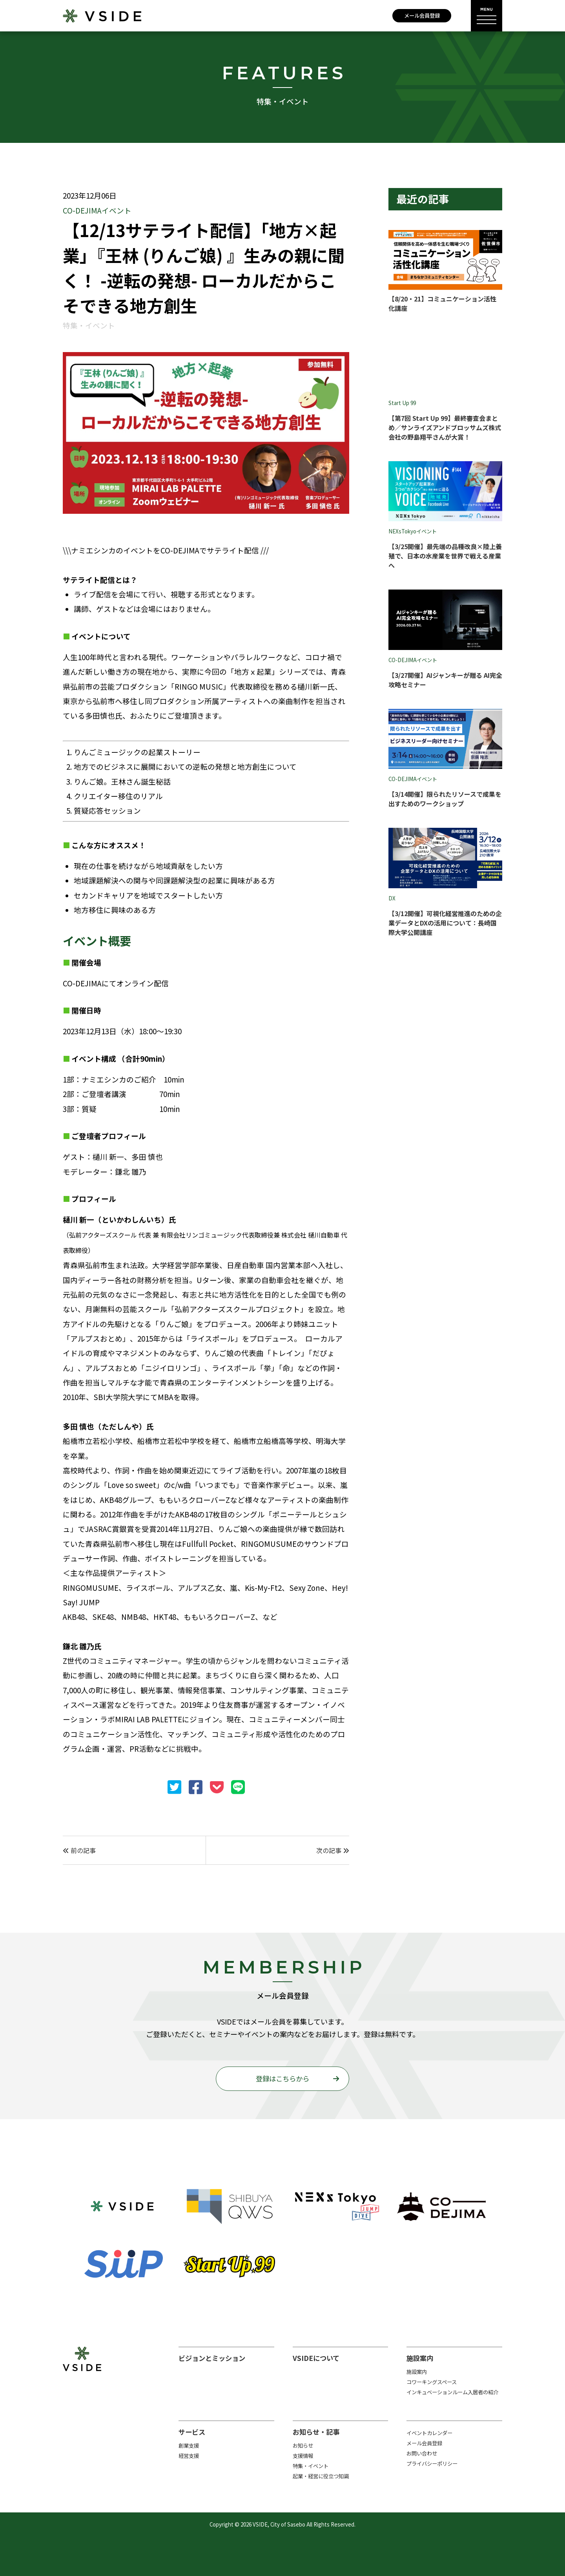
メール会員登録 (422, 15)
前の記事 (79, 1850)
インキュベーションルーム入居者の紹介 (452, 2392)
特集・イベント (310, 2466)
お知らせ (303, 2445)
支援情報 (303, 2455)
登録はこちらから (282, 2078)
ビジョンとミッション (212, 2358)
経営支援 (189, 2455)
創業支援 (189, 2445)
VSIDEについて (316, 2358)
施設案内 (419, 2358)
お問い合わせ (421, 2453)
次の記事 (332, 1850)
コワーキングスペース (431, 2382)
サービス (192, 2432)
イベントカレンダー (429, 2433)
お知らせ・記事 (316, 2432)
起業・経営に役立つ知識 (321, 2476)
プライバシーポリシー (431, 2463)
